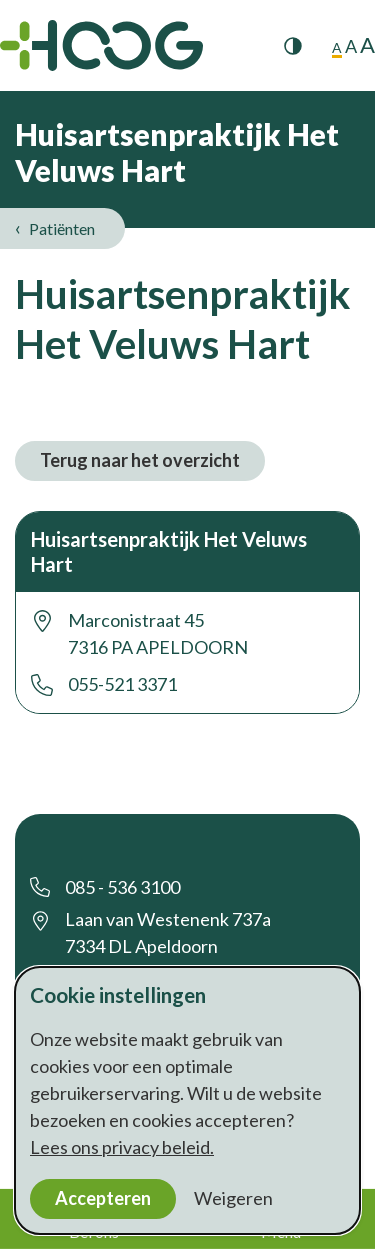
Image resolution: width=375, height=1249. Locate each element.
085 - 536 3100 (122, 887)
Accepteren (103, 1198)
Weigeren (233, 1198)
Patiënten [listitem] (60, 228)
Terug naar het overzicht (140, 460)
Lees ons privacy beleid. (122, 1147)
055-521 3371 (122, 684)
